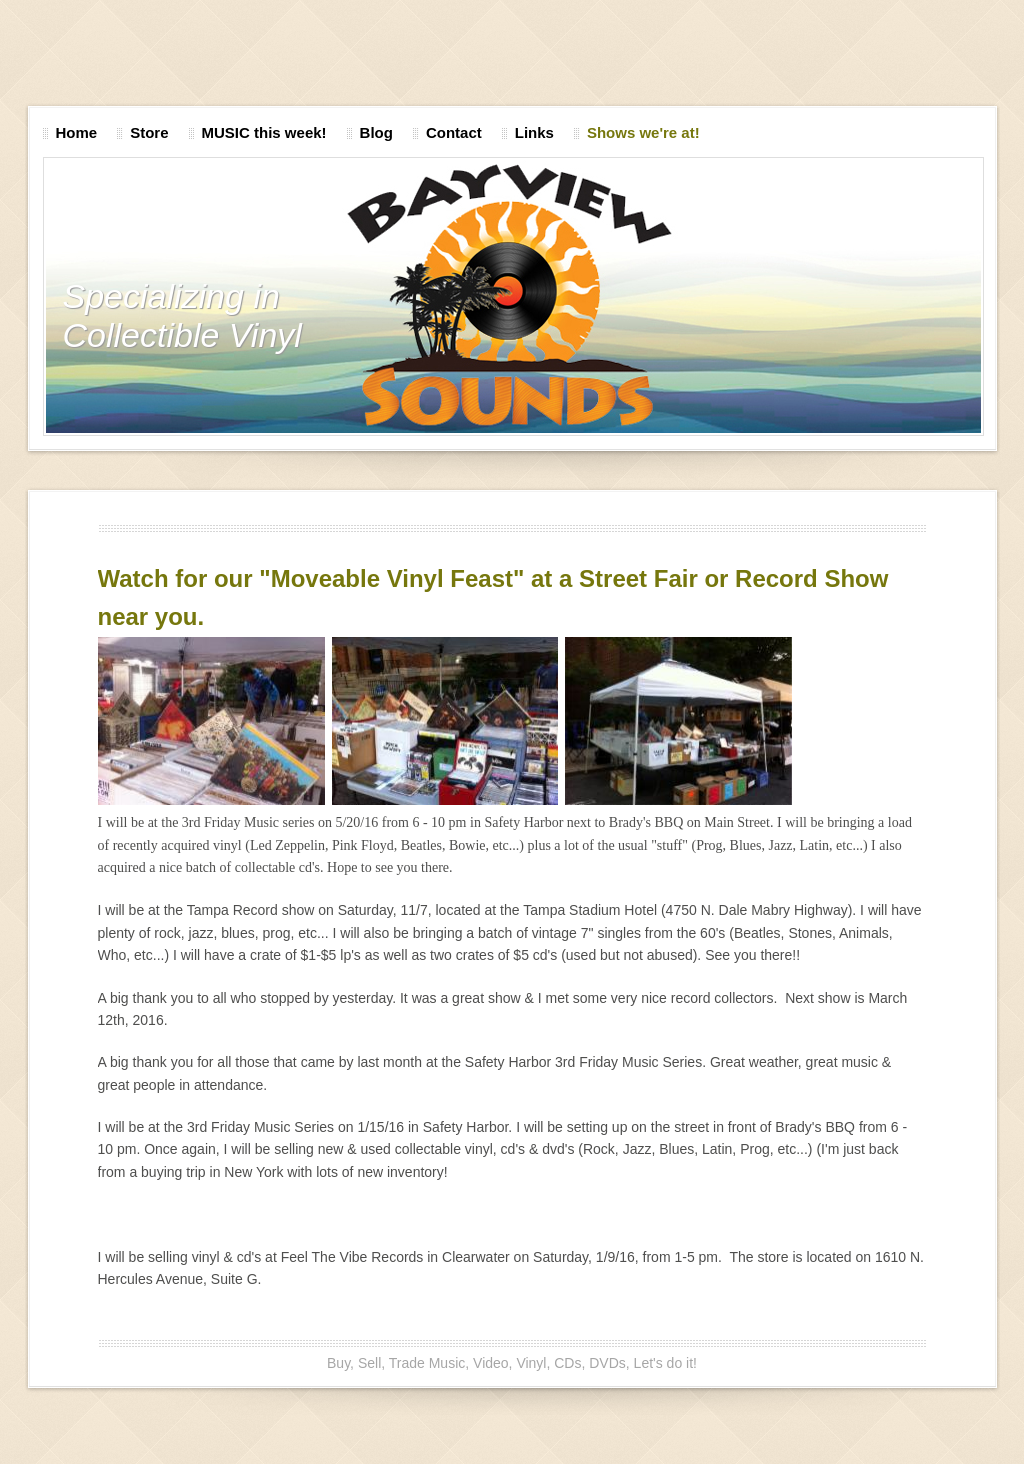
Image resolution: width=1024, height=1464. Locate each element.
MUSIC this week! (264, 132)
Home (77, 132)
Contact (454, 132)
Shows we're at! (643, 132)
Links (534, 132)
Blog (376, 132)
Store (149, 132)
